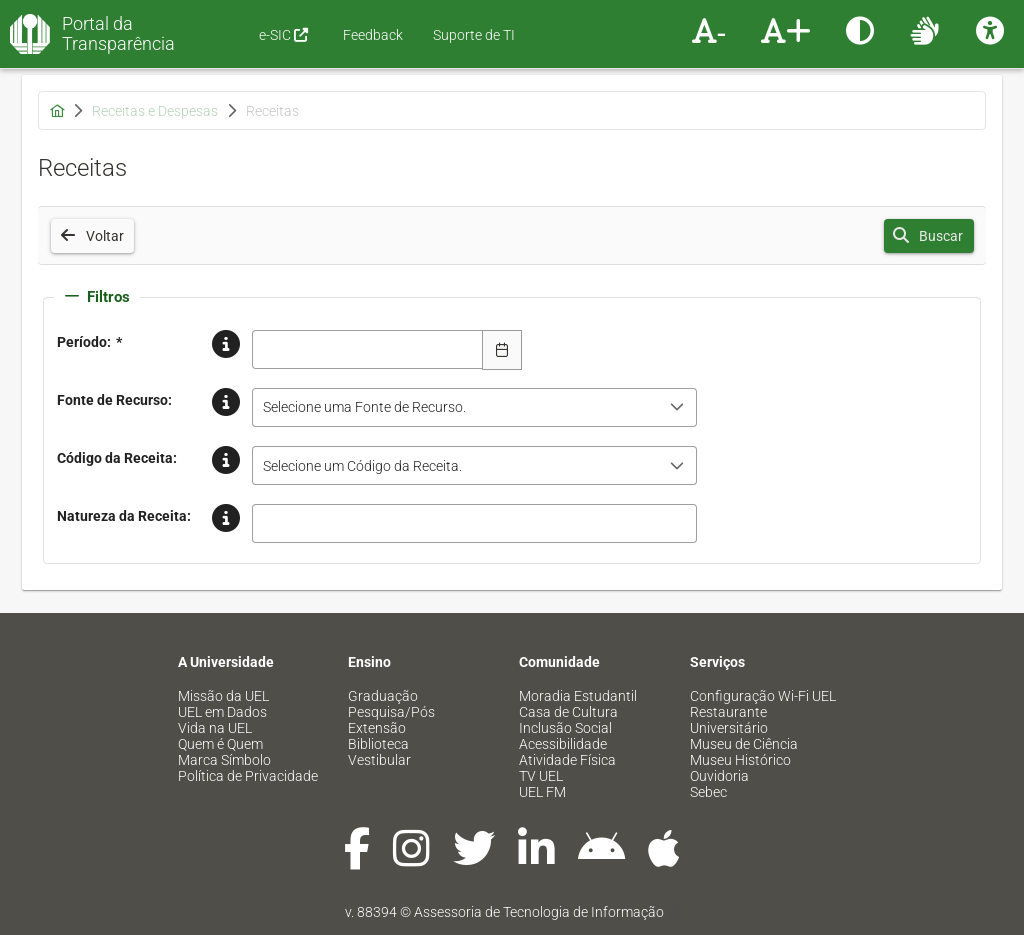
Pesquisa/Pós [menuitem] (391, 712)
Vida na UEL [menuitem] (215, 728)
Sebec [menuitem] (708, 792)
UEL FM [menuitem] (542, 792)
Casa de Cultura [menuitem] (568, 712)
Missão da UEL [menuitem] (223, 696)
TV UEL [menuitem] (541, 776)
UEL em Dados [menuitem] (222, 712)
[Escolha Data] (502, 350)
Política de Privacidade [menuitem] (248, 776)
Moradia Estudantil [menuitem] (578, 696)
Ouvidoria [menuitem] (719, 776)
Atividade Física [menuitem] (567, 760)
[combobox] (368, 349)
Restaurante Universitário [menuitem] (729, 720)
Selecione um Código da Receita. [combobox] (362, 466)
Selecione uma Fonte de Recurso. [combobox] (364, 407)
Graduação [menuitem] (383, 696)
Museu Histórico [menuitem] (740, 760)
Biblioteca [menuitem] (378, 744)
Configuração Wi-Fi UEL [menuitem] (763, 696)
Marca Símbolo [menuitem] (224, 760)
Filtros (97, 297)
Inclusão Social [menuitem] (565, 728)
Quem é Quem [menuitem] (220, 744)
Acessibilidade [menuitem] (563, 744)
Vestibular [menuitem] (379, 760)
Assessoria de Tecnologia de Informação (539, 912)
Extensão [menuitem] (377, 728)
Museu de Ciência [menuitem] (744, 744)
